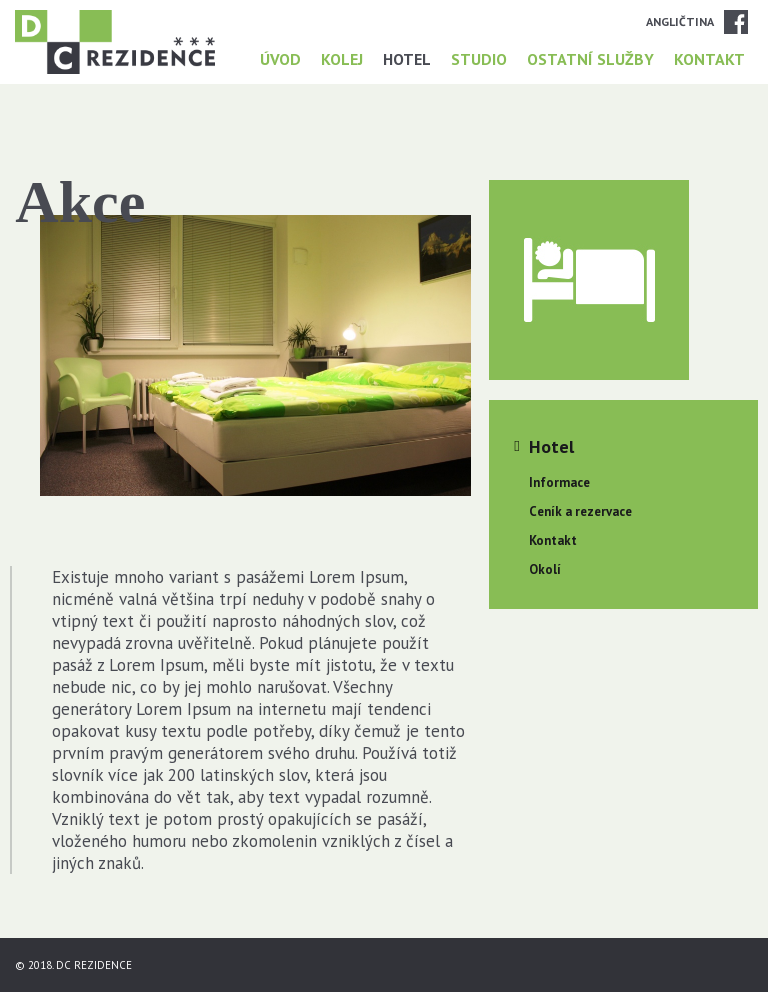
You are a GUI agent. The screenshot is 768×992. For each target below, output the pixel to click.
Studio (479, 59)
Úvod (280, 59)
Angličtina (680, 21)
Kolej (342, 59)
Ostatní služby (590, 59)
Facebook (736, 22)
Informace (559, 482)
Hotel (407, 59)
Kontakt (709, 59)
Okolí (545, 569)
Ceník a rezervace (580, 511)
